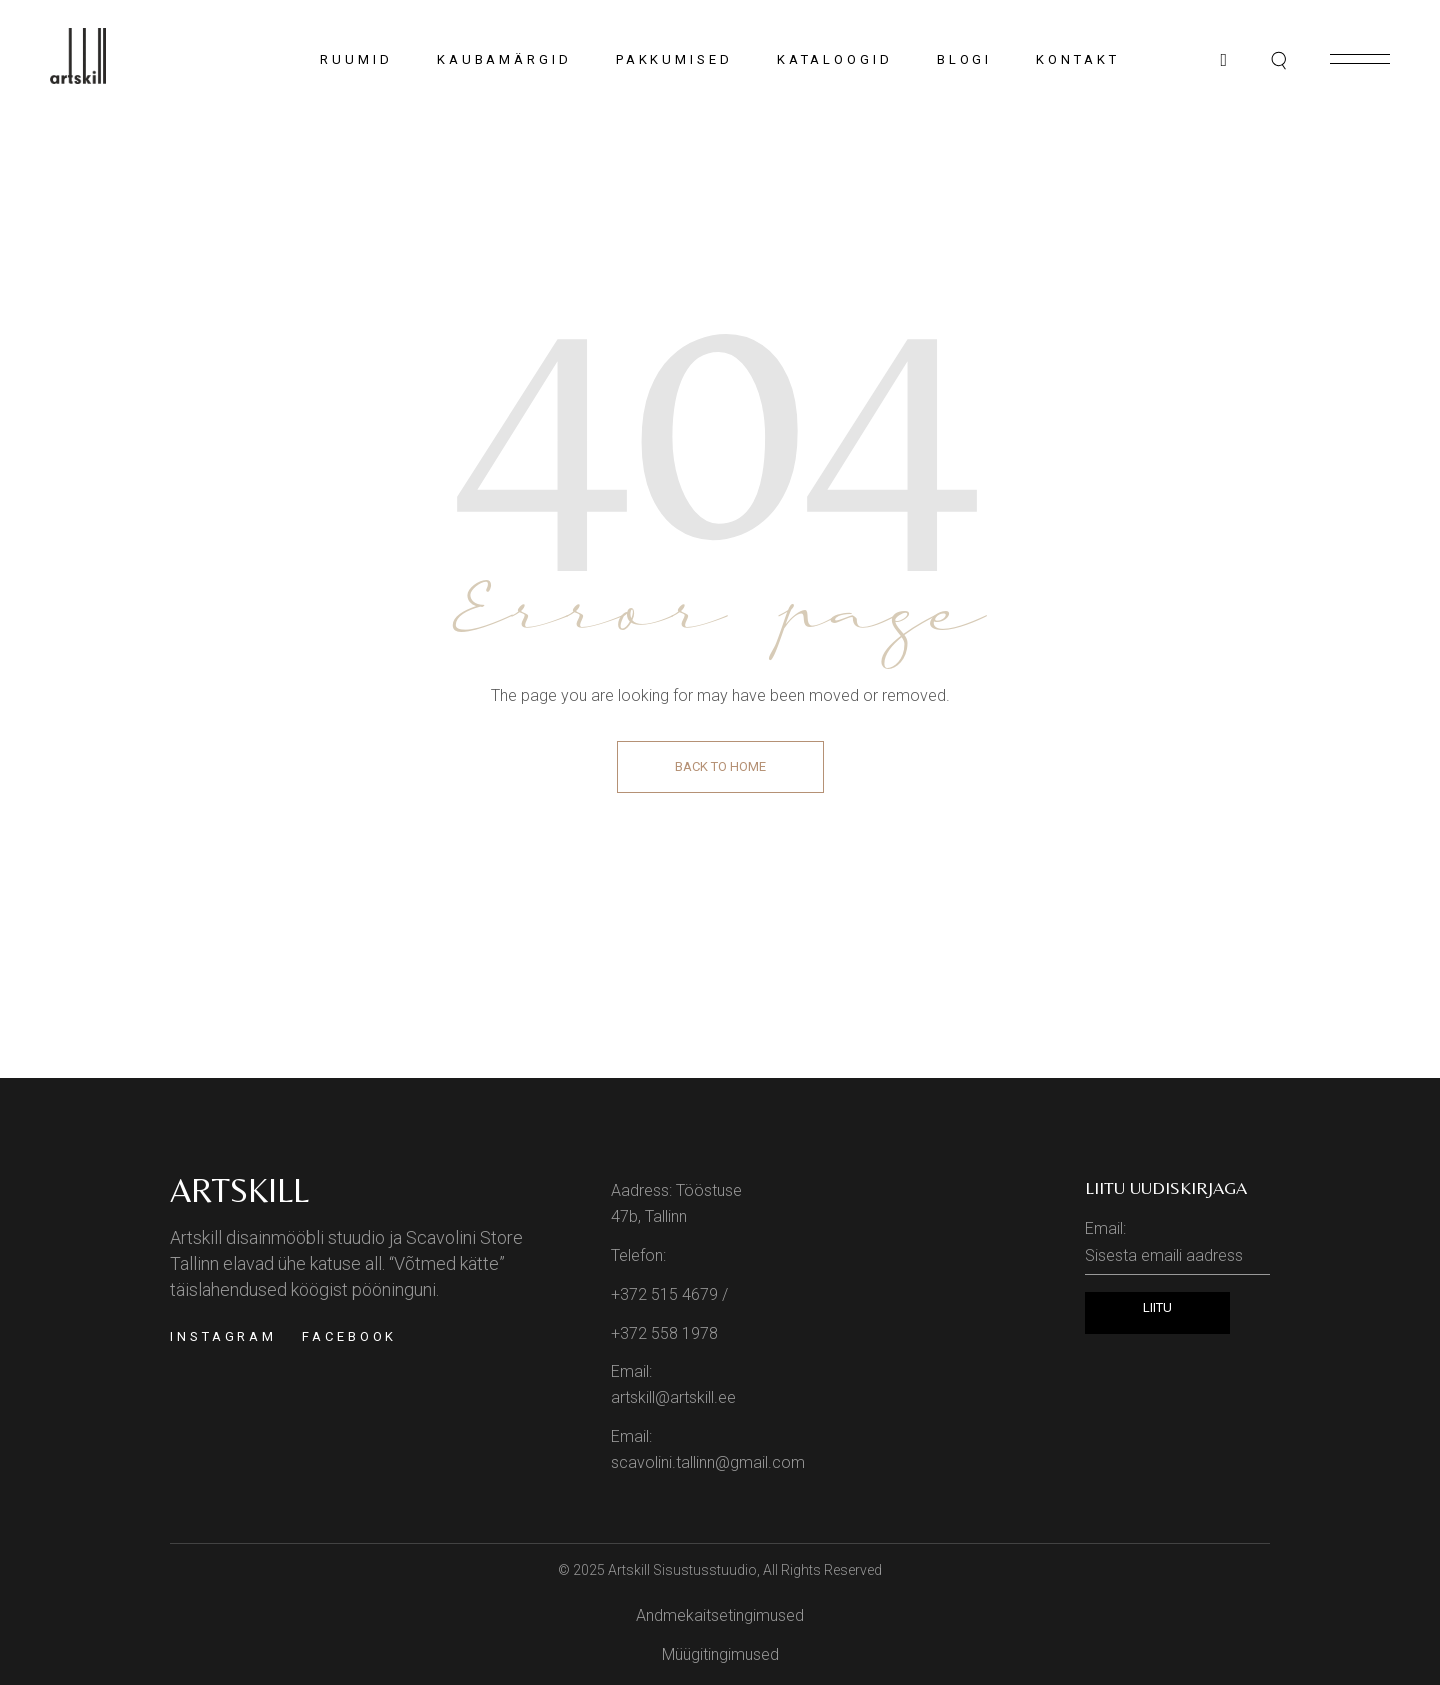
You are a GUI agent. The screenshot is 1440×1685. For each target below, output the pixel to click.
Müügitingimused (720, 1654)
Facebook (349, 1336)
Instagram (223, 1336)
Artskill (239, 1190)
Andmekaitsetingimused (720, 1615)
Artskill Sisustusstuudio (682, 1570)
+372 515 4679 (664, 1294)
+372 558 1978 (664, 1333)
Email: (1177, 1247)
